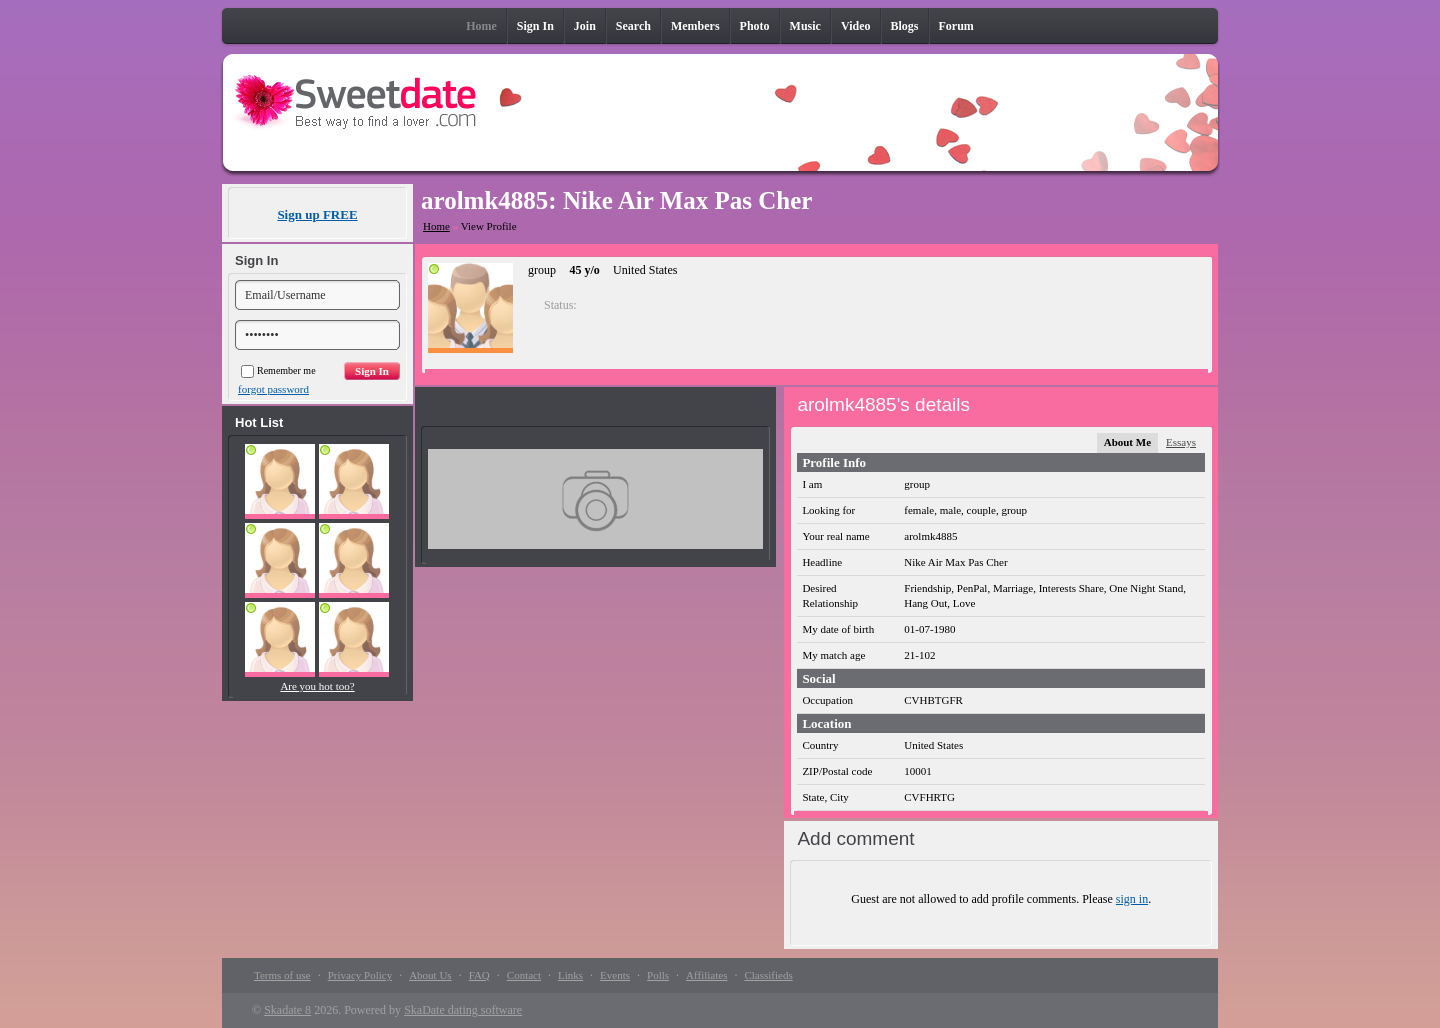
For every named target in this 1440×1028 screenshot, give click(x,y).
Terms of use (282, 975)
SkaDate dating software (463, 1010)
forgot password (273, 389)
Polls (658, 975)
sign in (1132, 899)
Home (436, 226)
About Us (430, 975)
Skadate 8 (287, 1010)
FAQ (479, 975)
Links (570, 975)
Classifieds (768, 975)
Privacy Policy (360, 975)
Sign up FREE (317, 214)
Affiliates (706, 975)
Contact (524, 975)
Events (615, 975)
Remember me (278, 370)
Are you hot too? (317, 686)
